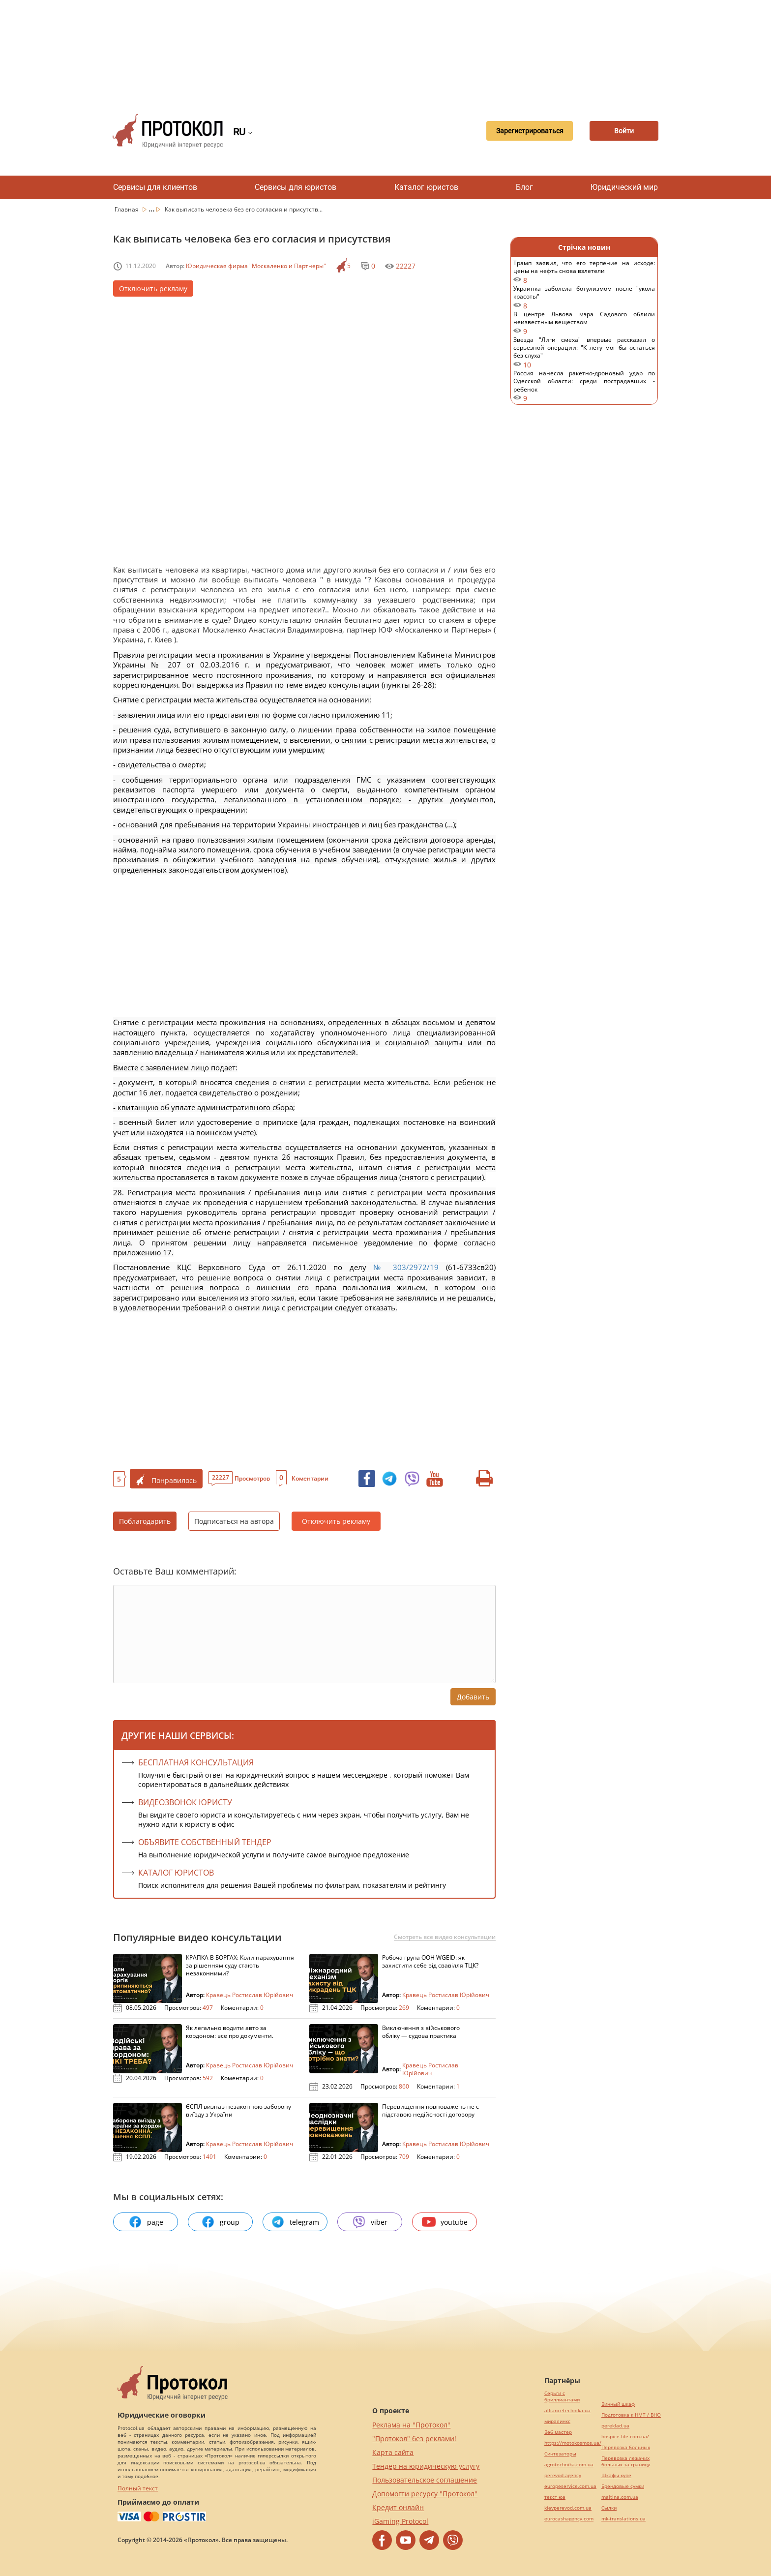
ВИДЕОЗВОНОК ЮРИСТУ (185, 1802)
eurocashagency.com (568, 2518)
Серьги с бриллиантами (562, 2396)
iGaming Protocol (400, 2521)
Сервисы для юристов (295, 187)
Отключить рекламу (153, 288)
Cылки (609, 2508)
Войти (624, 131)
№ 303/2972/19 (406, 1267)
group (220, 2222)
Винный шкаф (618, 2404)
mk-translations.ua (623, 2518)
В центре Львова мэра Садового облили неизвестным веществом (584, 323)
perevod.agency (562, 2475)
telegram (295, 2222)
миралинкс (557, 2421)
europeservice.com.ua (570, 2486)
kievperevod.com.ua (568, 2508)
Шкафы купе (616, 2475)
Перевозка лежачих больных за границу (625, 2461)
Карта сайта (393, 2452)
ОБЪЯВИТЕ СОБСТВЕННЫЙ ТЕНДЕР (204, 1842)
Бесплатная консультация (196, 1762)
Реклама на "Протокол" (411, 2424)
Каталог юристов (426, 187)
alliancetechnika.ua (567, 2410)
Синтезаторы (560, 2454)
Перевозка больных (625, 2447)
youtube (445, 2222)
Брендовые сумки (622, 2486)
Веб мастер (558, 2432)
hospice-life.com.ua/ (625, 2436)
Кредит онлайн (398, 2507)
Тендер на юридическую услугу (425, 2466)
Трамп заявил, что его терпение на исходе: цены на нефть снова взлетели (584, 272)
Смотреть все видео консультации (445, 1937)
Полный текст (138, 2488)
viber (369, 2222)
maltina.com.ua (619, 2497)
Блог (524, 187)
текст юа (554, 2497)
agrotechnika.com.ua (568, 2464)
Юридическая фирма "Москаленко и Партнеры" (256, 266)
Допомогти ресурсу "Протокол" (424, 2493)
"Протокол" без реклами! (414, 2438)
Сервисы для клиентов (155, 187)
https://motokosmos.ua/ (572, 2443)
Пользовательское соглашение (424, 2480)
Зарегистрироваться (529, 131)
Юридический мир (624, 187)
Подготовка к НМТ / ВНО (631, 2415)
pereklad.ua (615, 2426)
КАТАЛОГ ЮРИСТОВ (176, 1872)
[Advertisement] (385, 49)
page (145, 2222)
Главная (127, 209)
